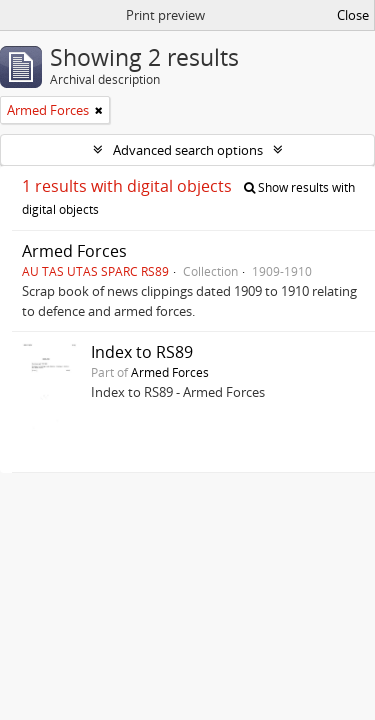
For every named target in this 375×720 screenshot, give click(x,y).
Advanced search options (188, 150)
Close (353, 15)
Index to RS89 (142, 352)
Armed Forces (74, 251)
